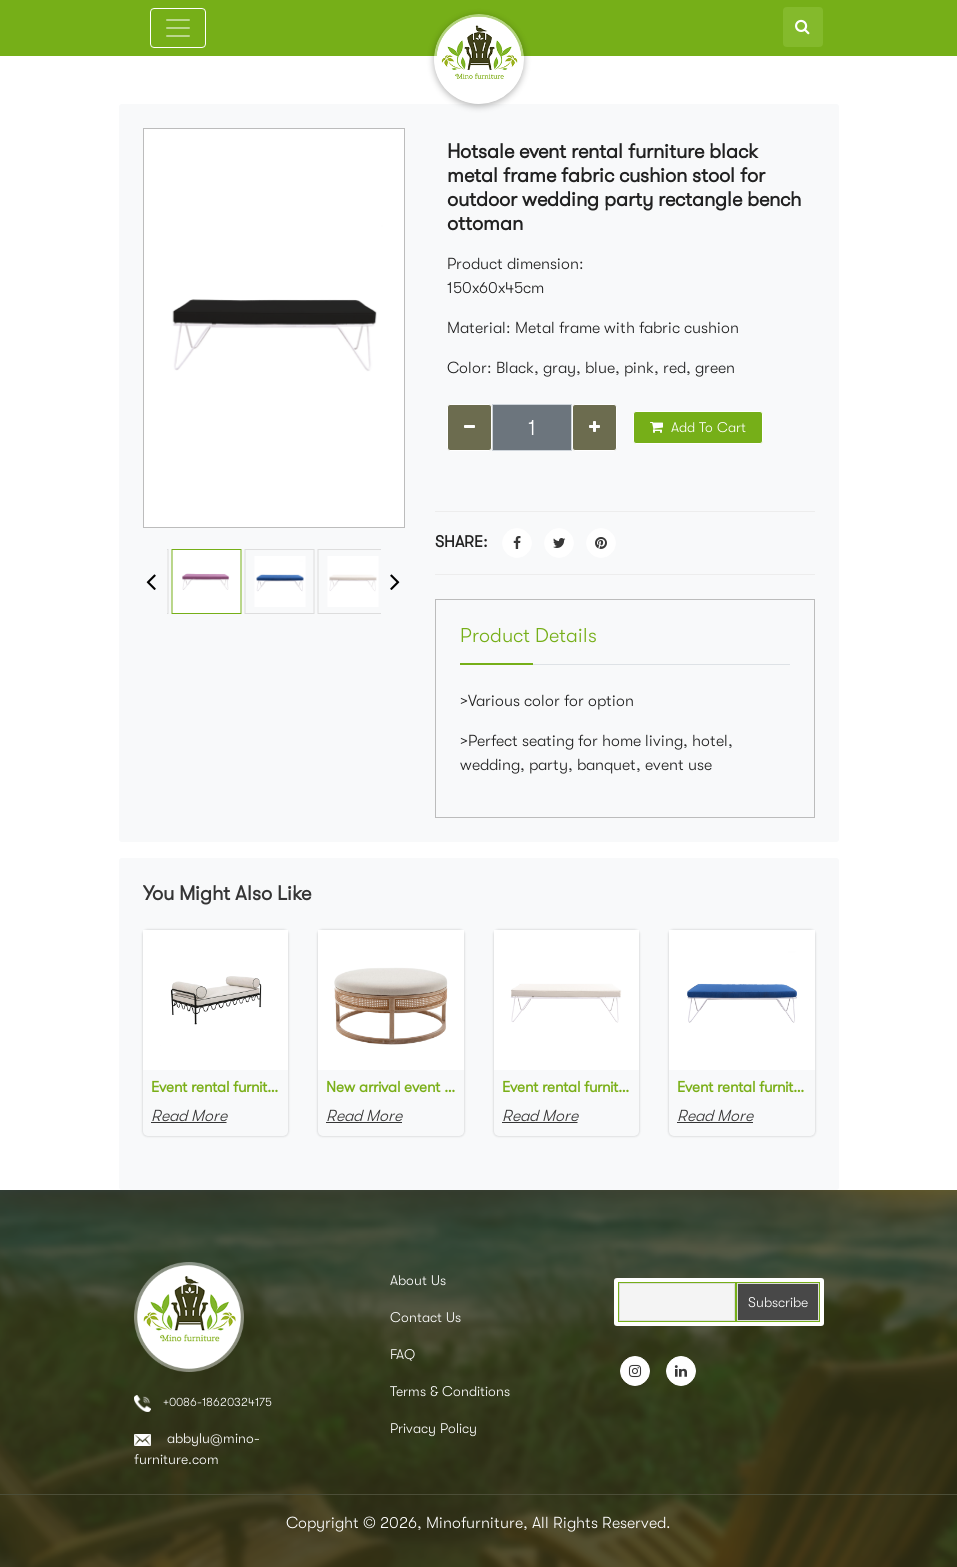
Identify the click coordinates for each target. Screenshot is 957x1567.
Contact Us (425, 1317)
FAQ (402, 1354)
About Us (418, 1280)
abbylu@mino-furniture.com (197, 1448)
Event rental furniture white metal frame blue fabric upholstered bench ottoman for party (742, 1087)
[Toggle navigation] (178, 28)
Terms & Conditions (450, 1391)
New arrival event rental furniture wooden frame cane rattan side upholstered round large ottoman (391, 1087)
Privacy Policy (433, 1428)
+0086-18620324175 (203, 1403)
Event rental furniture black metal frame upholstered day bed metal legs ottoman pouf (216, 1087)
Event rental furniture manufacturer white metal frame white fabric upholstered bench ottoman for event (567, 1087)
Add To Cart (698, 427)
